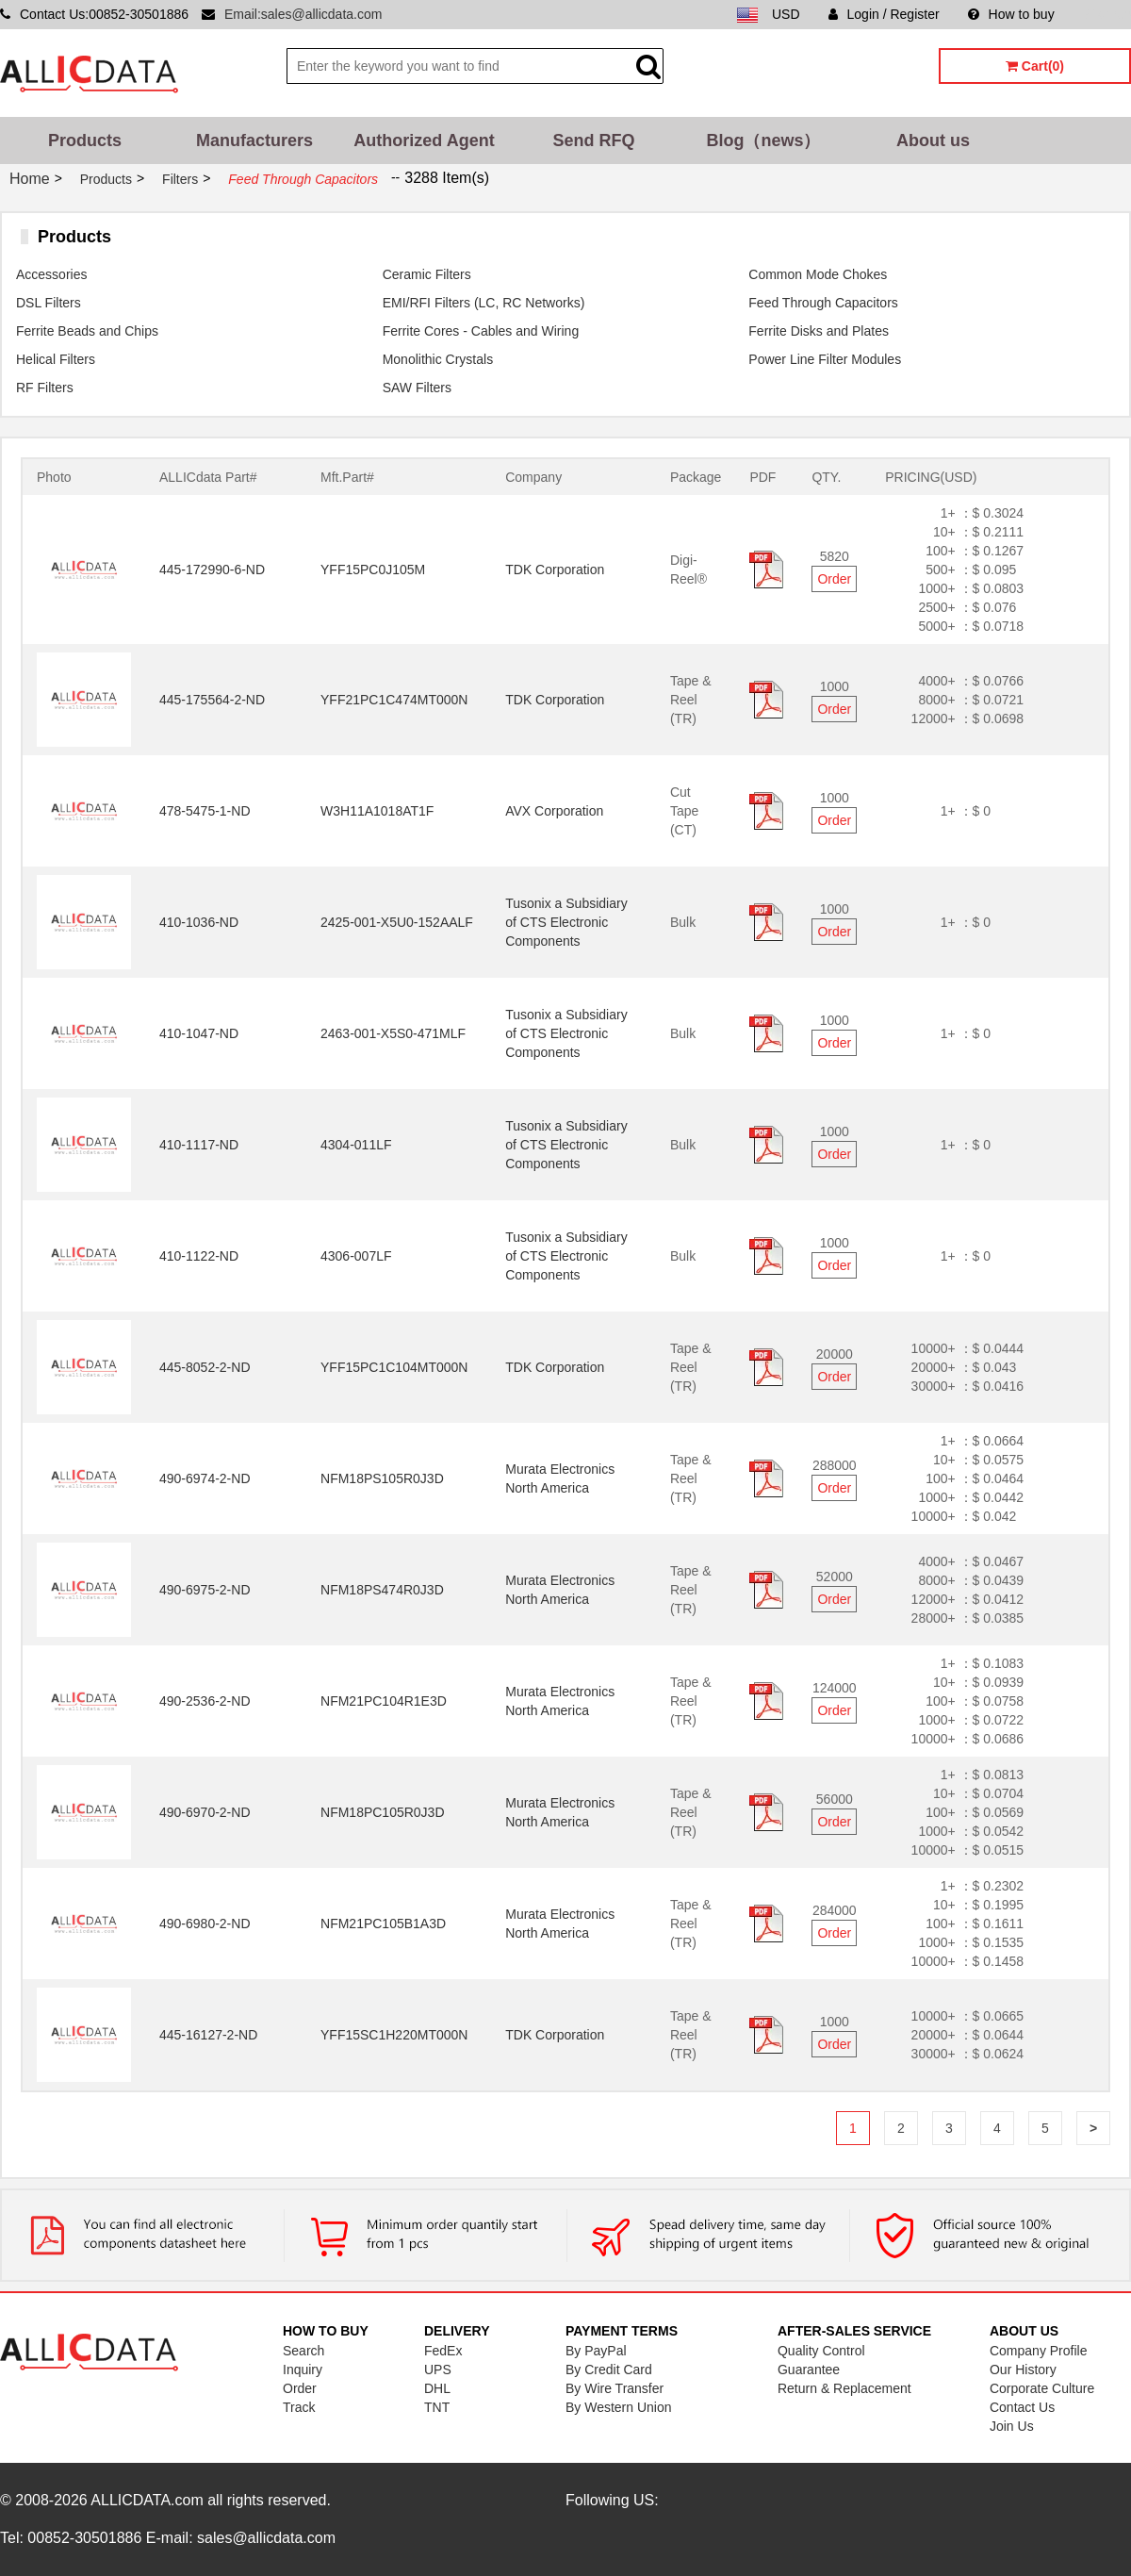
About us (933, 140)
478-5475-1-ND (205, 810)
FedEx (443, 2350)
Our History (1023, 2369)
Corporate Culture (1042, 2388)
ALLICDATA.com (146, 2500)
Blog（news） (763, 140)
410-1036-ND (198, 922)
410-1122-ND (198, 1255)
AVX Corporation (554, 810)
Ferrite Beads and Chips (87, 331)
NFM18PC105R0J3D (382, 1812)
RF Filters (45, 387)
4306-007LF (356, 1255)
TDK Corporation (554, 569)
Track (299, 2407)
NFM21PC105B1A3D (383, 1923)
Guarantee (809, 2369)
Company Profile (1039, 2350)
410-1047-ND (198, 1033)
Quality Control (821, 2350)
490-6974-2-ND (205, 1478)
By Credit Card (609, 2369)
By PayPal (596, 2350)
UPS (437, 2369)
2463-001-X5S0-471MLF (393, 1033)
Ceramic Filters (427, 274)
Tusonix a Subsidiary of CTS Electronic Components (566, 922)
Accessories (51, 274)
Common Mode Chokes (817, 274)
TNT (437, 2407)
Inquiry (302, 2369)
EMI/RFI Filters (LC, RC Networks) (484, 302)
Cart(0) (1035, 66)
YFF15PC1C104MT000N (393, 1367)
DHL (437, 2388)
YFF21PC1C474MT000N (393, 699)
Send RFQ (593, 140)
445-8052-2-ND (205, 1367)
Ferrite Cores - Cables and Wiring (481, 331)
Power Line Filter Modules (824, 359)
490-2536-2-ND (205, 1701)
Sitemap (1107, 14)
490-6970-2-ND (205, 1812)
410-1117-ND (198, 1144)
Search (303, 2350)
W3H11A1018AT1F (377, 810)
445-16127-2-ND (208, 2034)
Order (834, 578)
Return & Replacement (844, 2388)
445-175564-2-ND (212, 699)
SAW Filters (417, 387)
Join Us (1012, 2426)
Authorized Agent (423, 140)
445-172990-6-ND (212, 569)
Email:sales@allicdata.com (303, 14)
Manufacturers (254, 140)
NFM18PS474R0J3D (382, 1589)
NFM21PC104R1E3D (383, 1701)
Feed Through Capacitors (823, 302)
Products (85, 140)
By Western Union (619, 2407)
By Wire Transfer (615, 2388)
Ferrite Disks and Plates (818, 331)
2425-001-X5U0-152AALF (396, 922)
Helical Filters (55, 359)
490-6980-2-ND (205, 1923)
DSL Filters (48, 302)
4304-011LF (356, 1144)
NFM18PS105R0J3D (382, 1478)
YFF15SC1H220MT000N (393, 2034)
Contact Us (1022, 2407)
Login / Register (884, 14)
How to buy (1011, 14)
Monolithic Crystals (438, 359)
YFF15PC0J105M (372, 569)
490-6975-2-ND (205, 1589)
